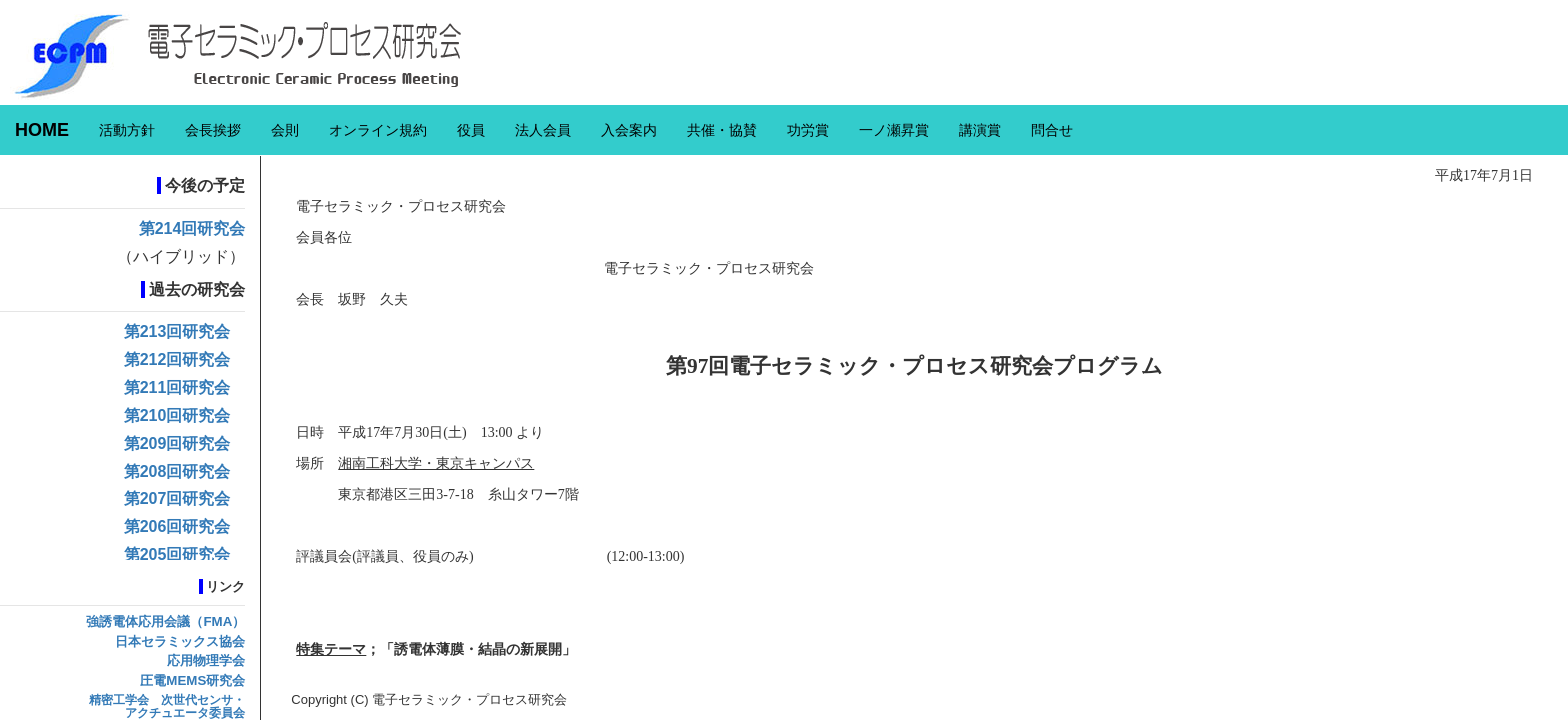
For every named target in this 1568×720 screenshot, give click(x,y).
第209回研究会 (177, 443)
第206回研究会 (177, 526)
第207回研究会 (177, 498)
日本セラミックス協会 (180, 641)
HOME (42, 130)
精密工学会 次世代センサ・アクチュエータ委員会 (167, 706)
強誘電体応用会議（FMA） (165, 621)
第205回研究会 (177, 554)
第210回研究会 (177, 415)
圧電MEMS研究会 (192, 680)
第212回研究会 (177, 359)
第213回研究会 (177, 331)
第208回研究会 (177, 471)
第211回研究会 (177, 387)
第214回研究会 (192, 228)
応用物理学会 (206, 660)
